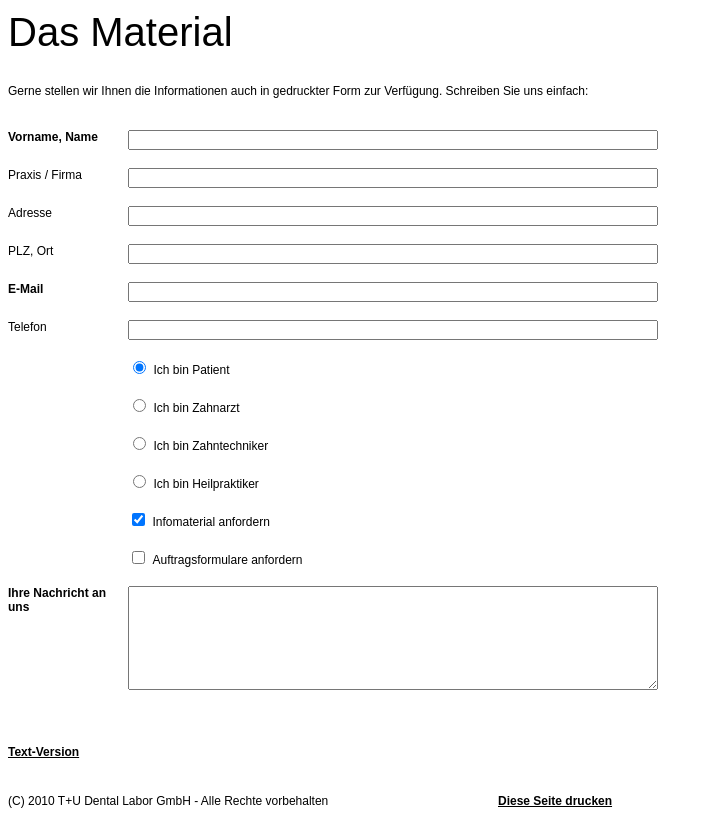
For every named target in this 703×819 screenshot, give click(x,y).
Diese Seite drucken (555, 801)
